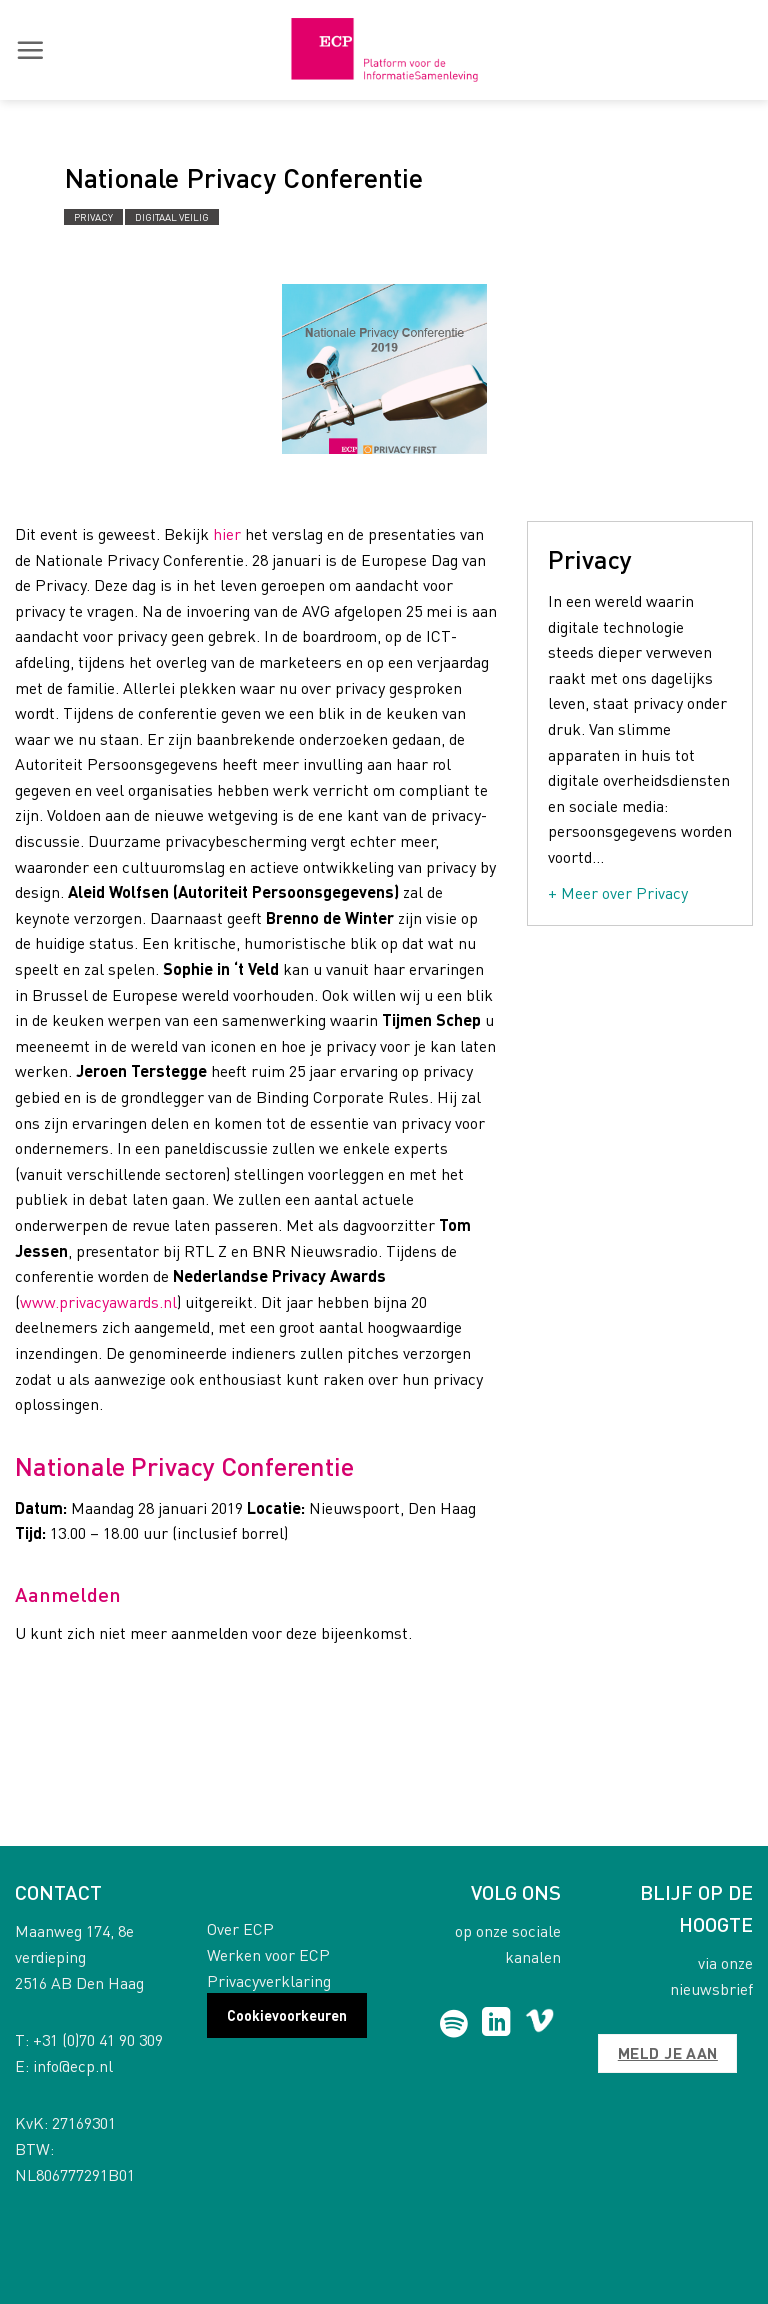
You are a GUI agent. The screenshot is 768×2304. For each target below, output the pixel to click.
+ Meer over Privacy (618, 892)
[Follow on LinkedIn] (496, 2024)
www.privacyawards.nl (98, 1301)
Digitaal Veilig (172, 217)
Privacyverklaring (269, 1980)
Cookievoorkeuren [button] (287, 2015)
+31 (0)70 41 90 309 (98, 2039)
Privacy (93, 217)
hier (227, 533)
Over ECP (240, 1928)
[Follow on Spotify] (453, 2024)
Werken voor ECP (268, 1954)
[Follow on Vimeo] (539, 2024)
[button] (30, 50)
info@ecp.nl (73, 2065)
